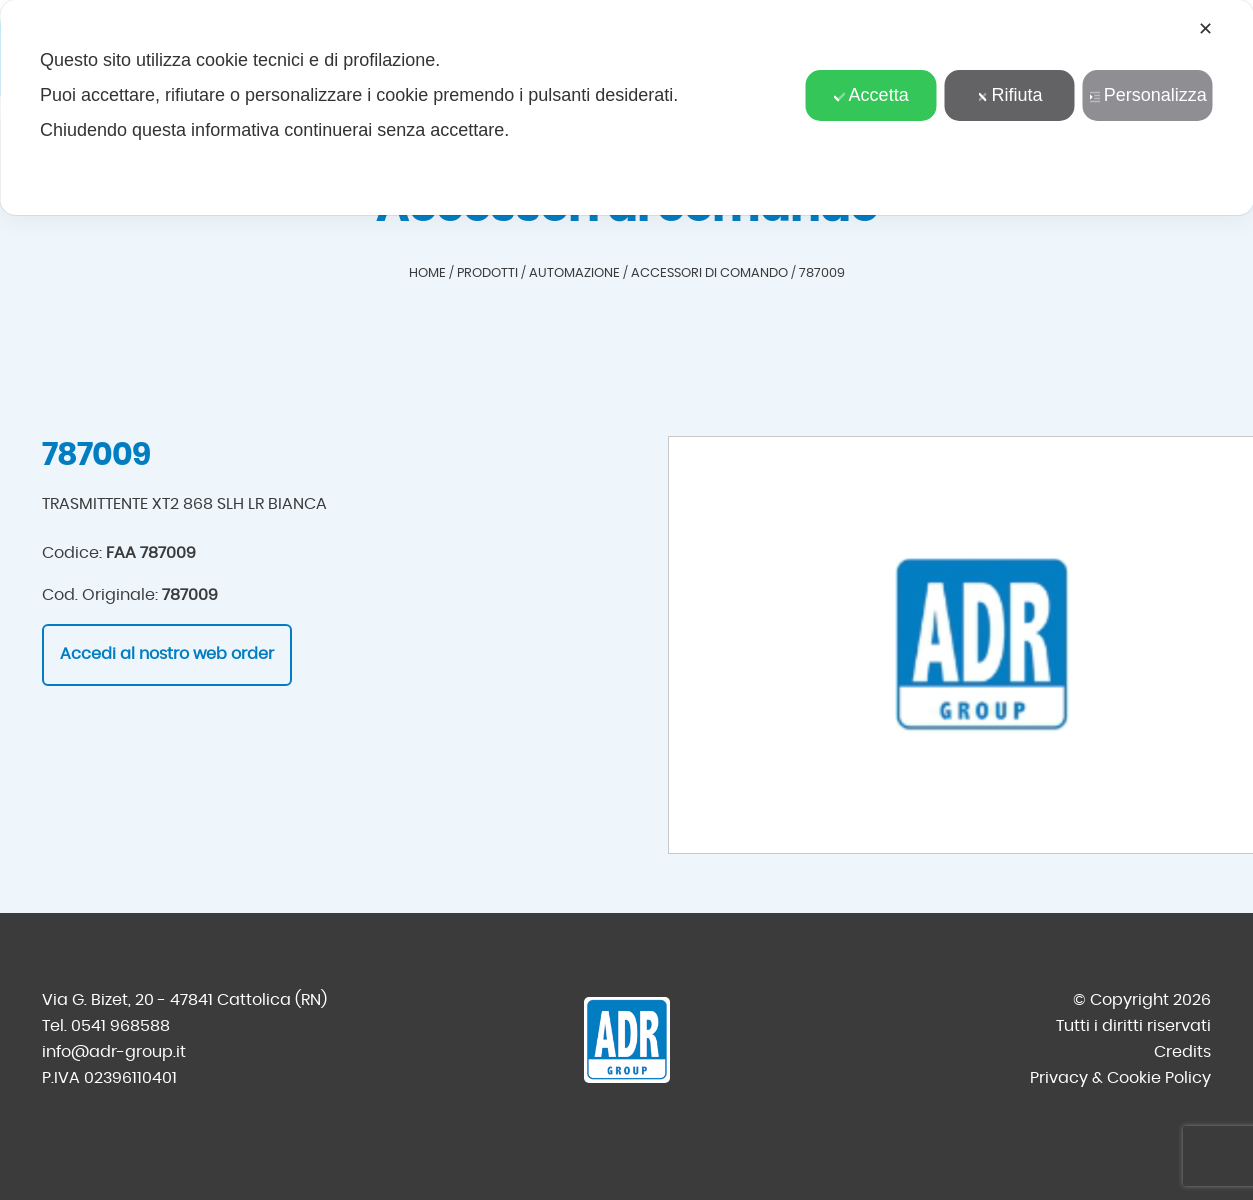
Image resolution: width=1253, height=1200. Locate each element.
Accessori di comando (709, 273)
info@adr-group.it (114, 1052)
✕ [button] (1205, 29)
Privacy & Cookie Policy (1120, 1078)
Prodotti (487, 273)
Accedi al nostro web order (167, 654)
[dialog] (626, 107)
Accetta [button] (871, 95)
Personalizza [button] (1148, 95)
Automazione (574, 273)
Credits (1182, 1052)
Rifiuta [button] (1009, 95)
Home (427, 273)
